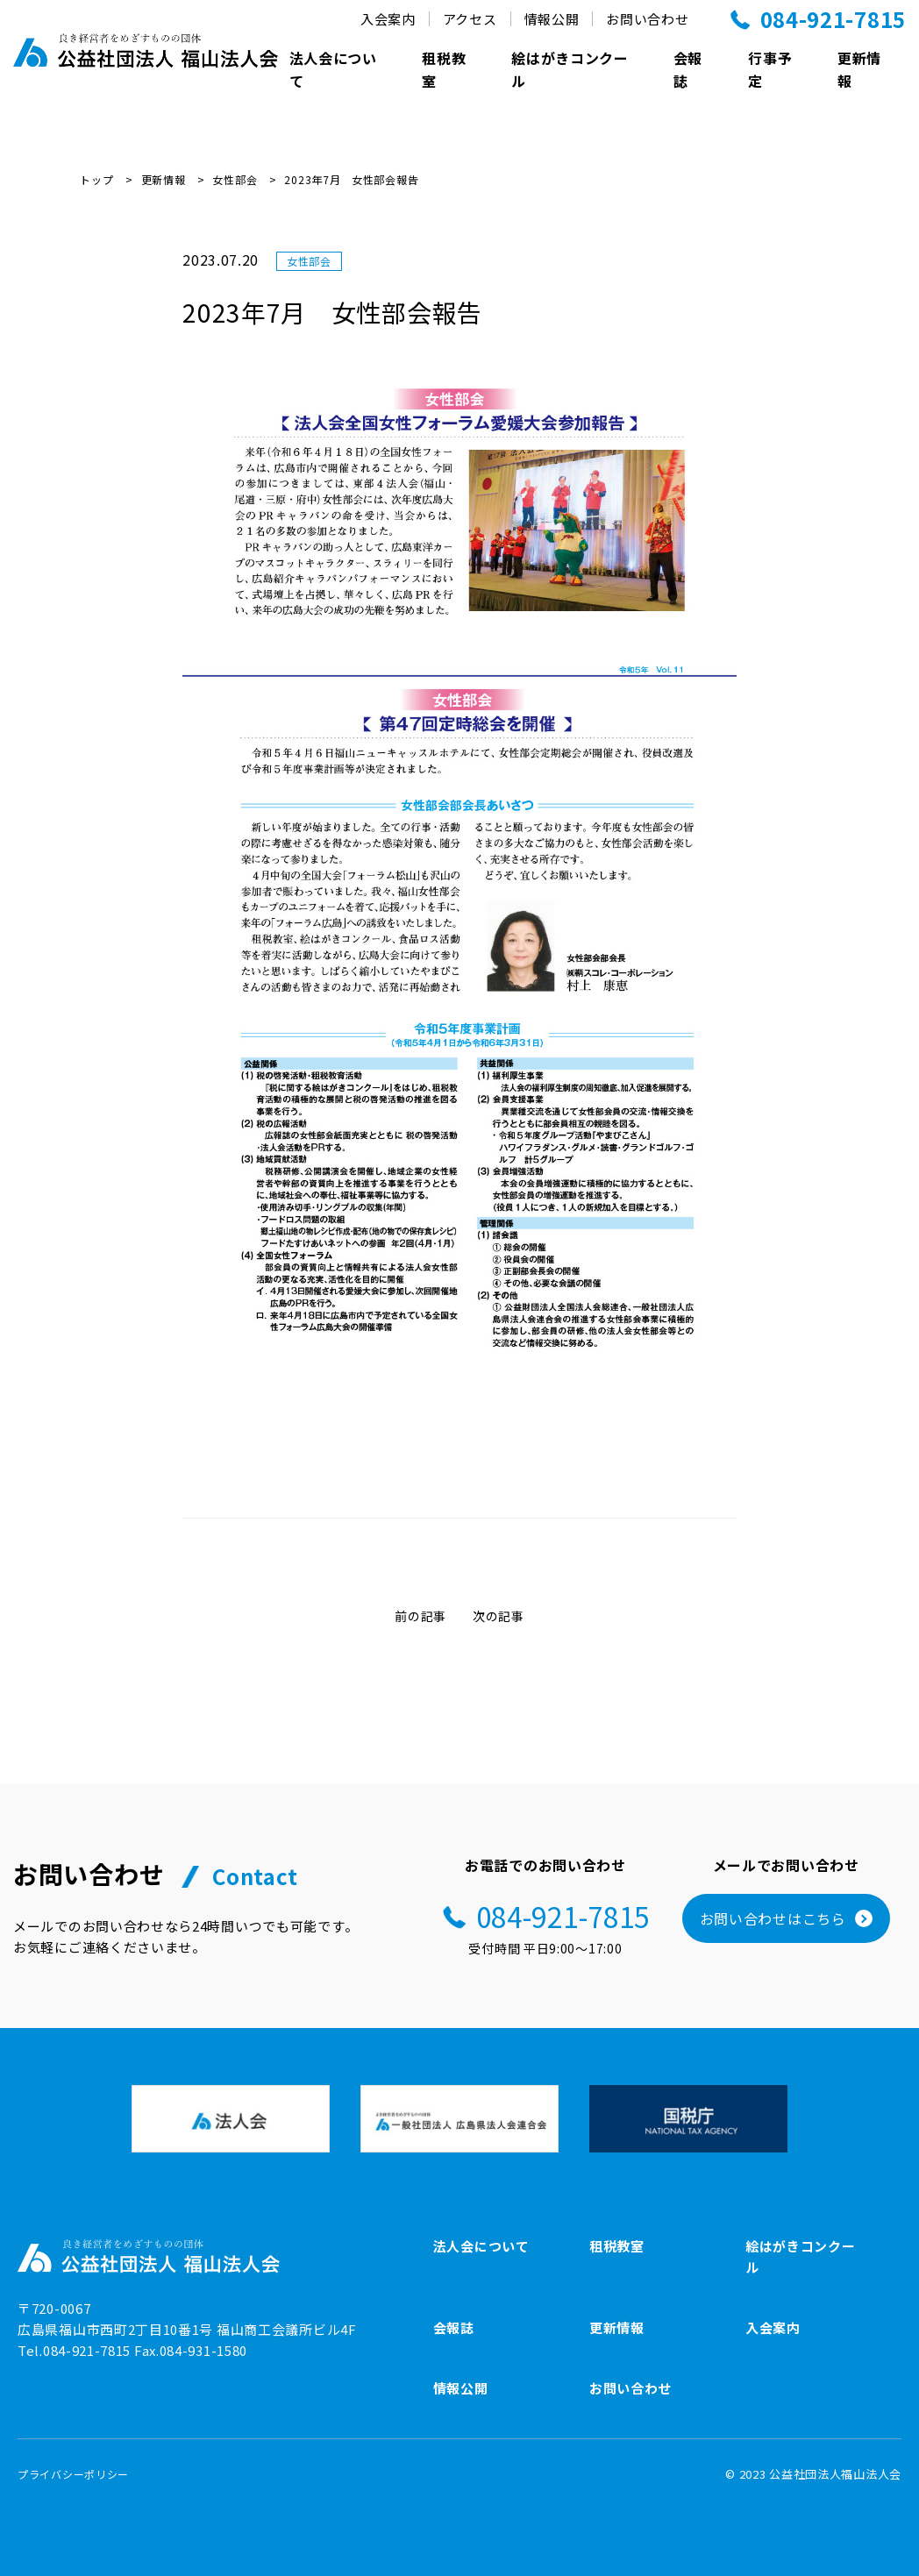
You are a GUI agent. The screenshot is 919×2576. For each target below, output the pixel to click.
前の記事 (420, 1616)
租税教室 (444, 69)
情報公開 (460, 2388)
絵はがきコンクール (570, 69)
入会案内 (773, 2327)
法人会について (333, 69)
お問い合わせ (630, 2388)
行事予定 (770, 69)
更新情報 (859, 69)
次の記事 (498, 1616)
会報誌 (687, 69)
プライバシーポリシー (73, 2473)
